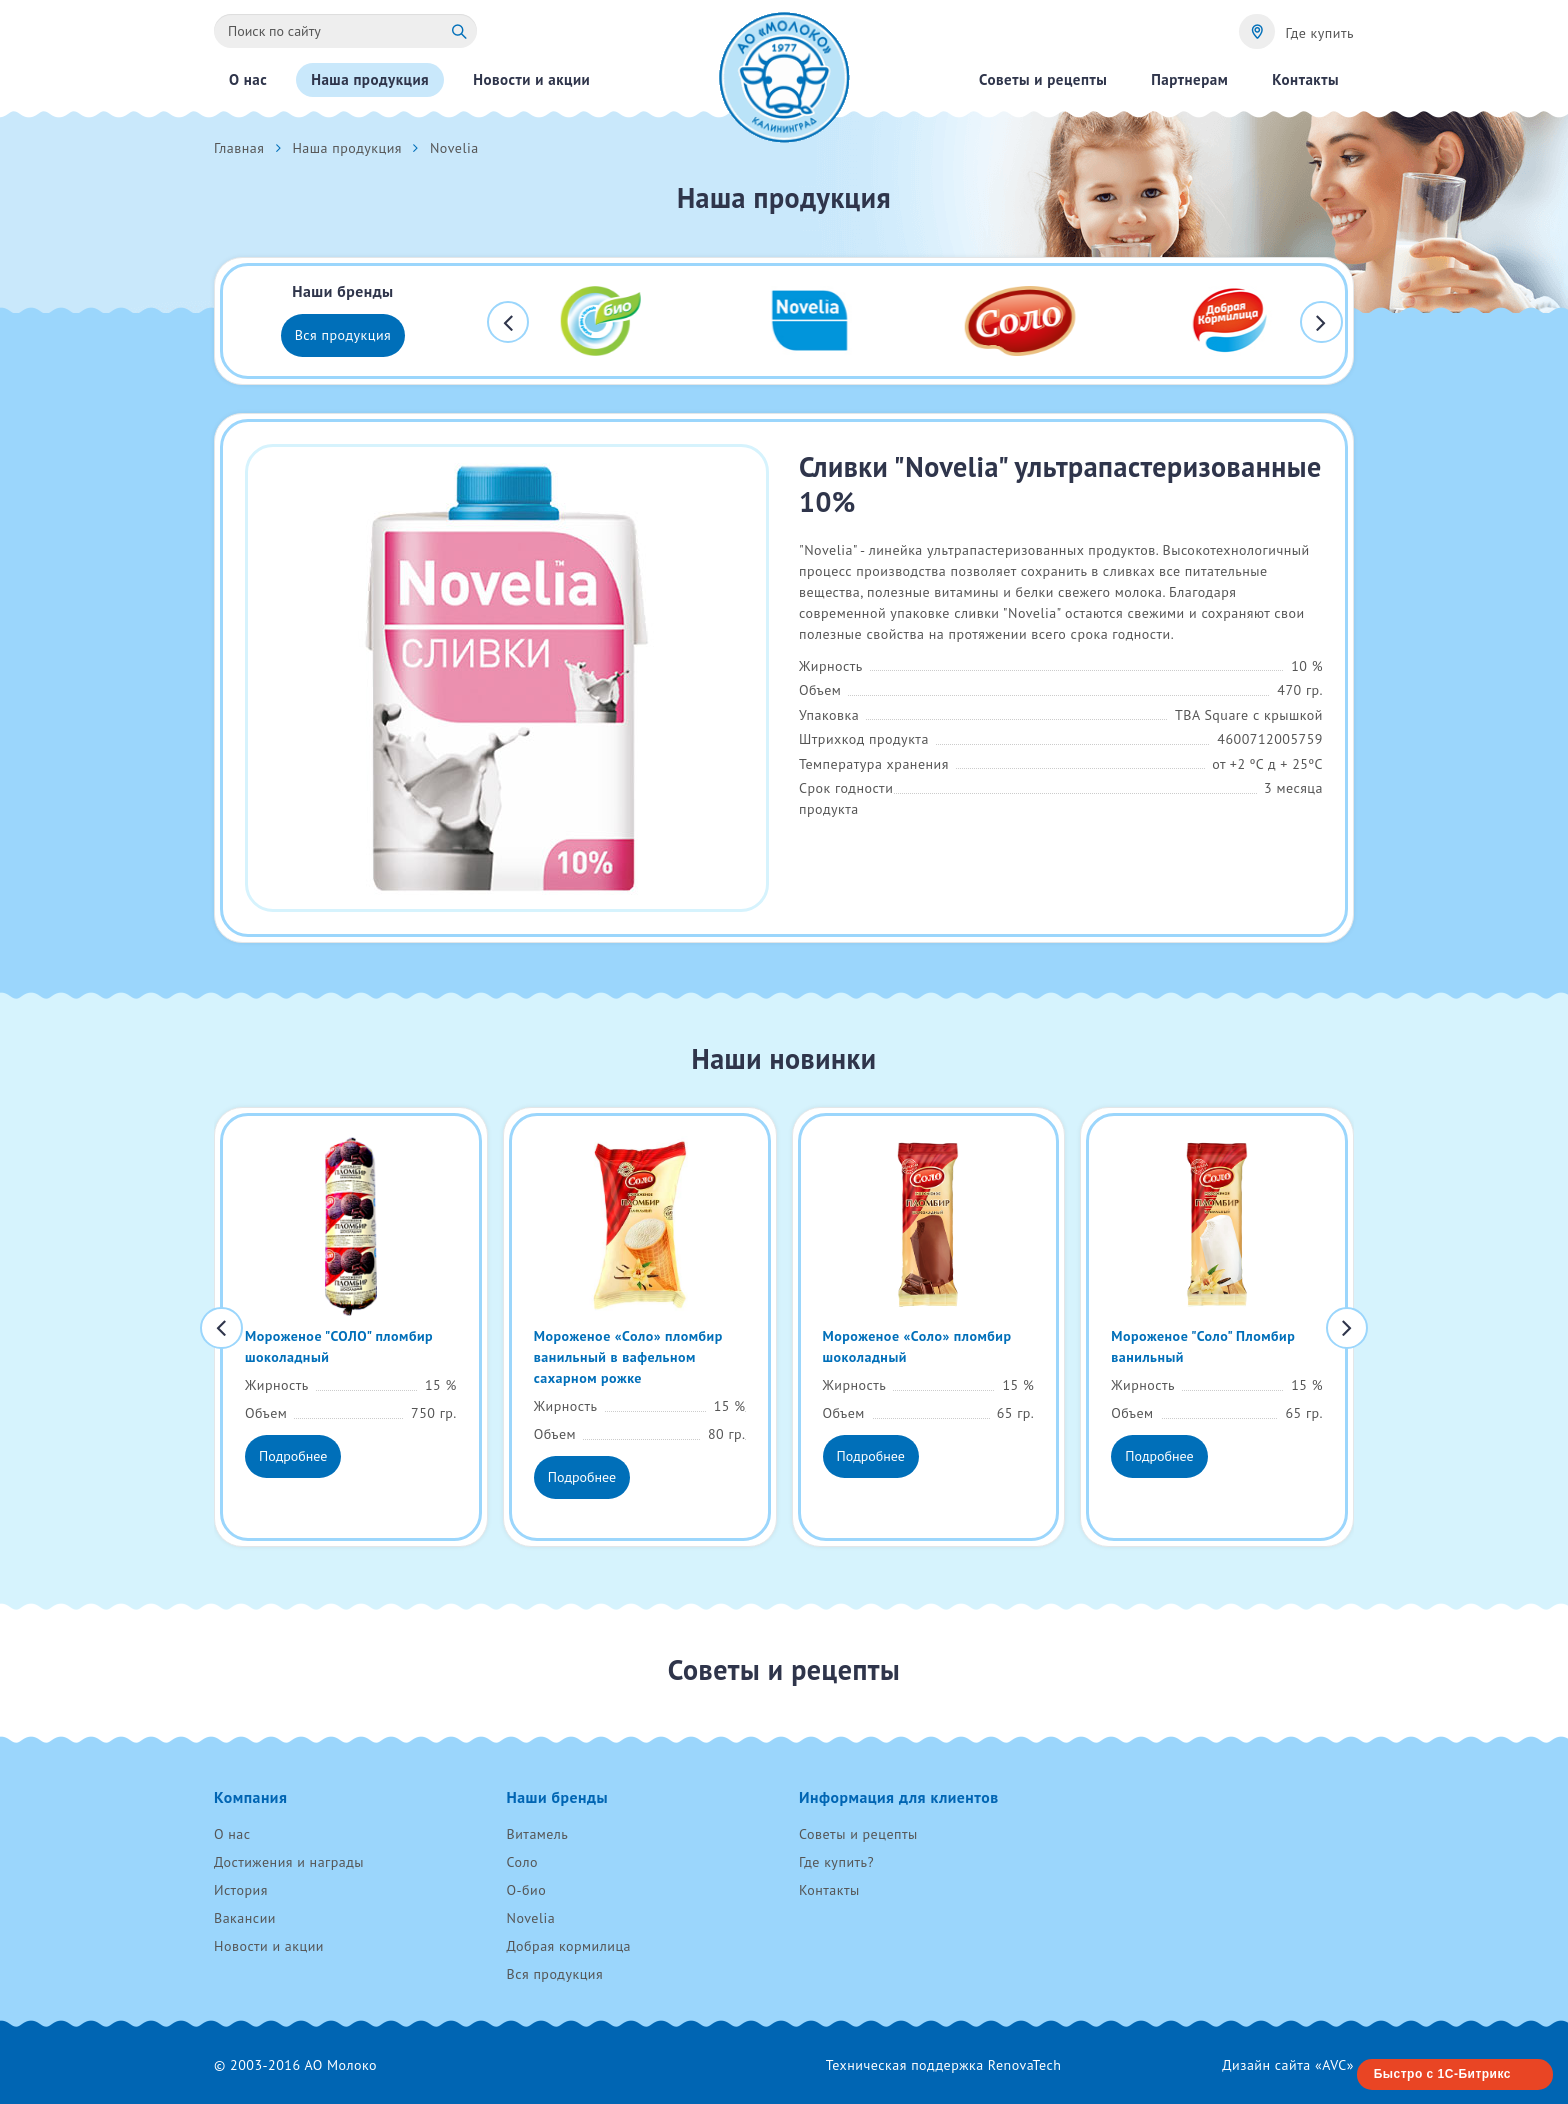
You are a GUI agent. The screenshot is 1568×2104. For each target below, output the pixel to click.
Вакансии (245, 1918)
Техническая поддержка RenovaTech (944, 2065)
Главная (239, 148)
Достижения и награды (289, 1862)
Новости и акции (269, 1946)
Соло (522, 1862)
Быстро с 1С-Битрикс (1442, 2074)
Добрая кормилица (569, 1946)
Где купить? (836, 1862)
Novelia (531, 1918)
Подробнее (293, 1456)
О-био (527, 1890)
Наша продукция (347, 148)
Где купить (1319, 33)
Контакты (829, 1890)
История (241, 1890)
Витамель (538, 1834)
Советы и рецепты (858, 1834)
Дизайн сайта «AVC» (1288, 2065)
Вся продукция (343, 335)
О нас (232, 1834)
